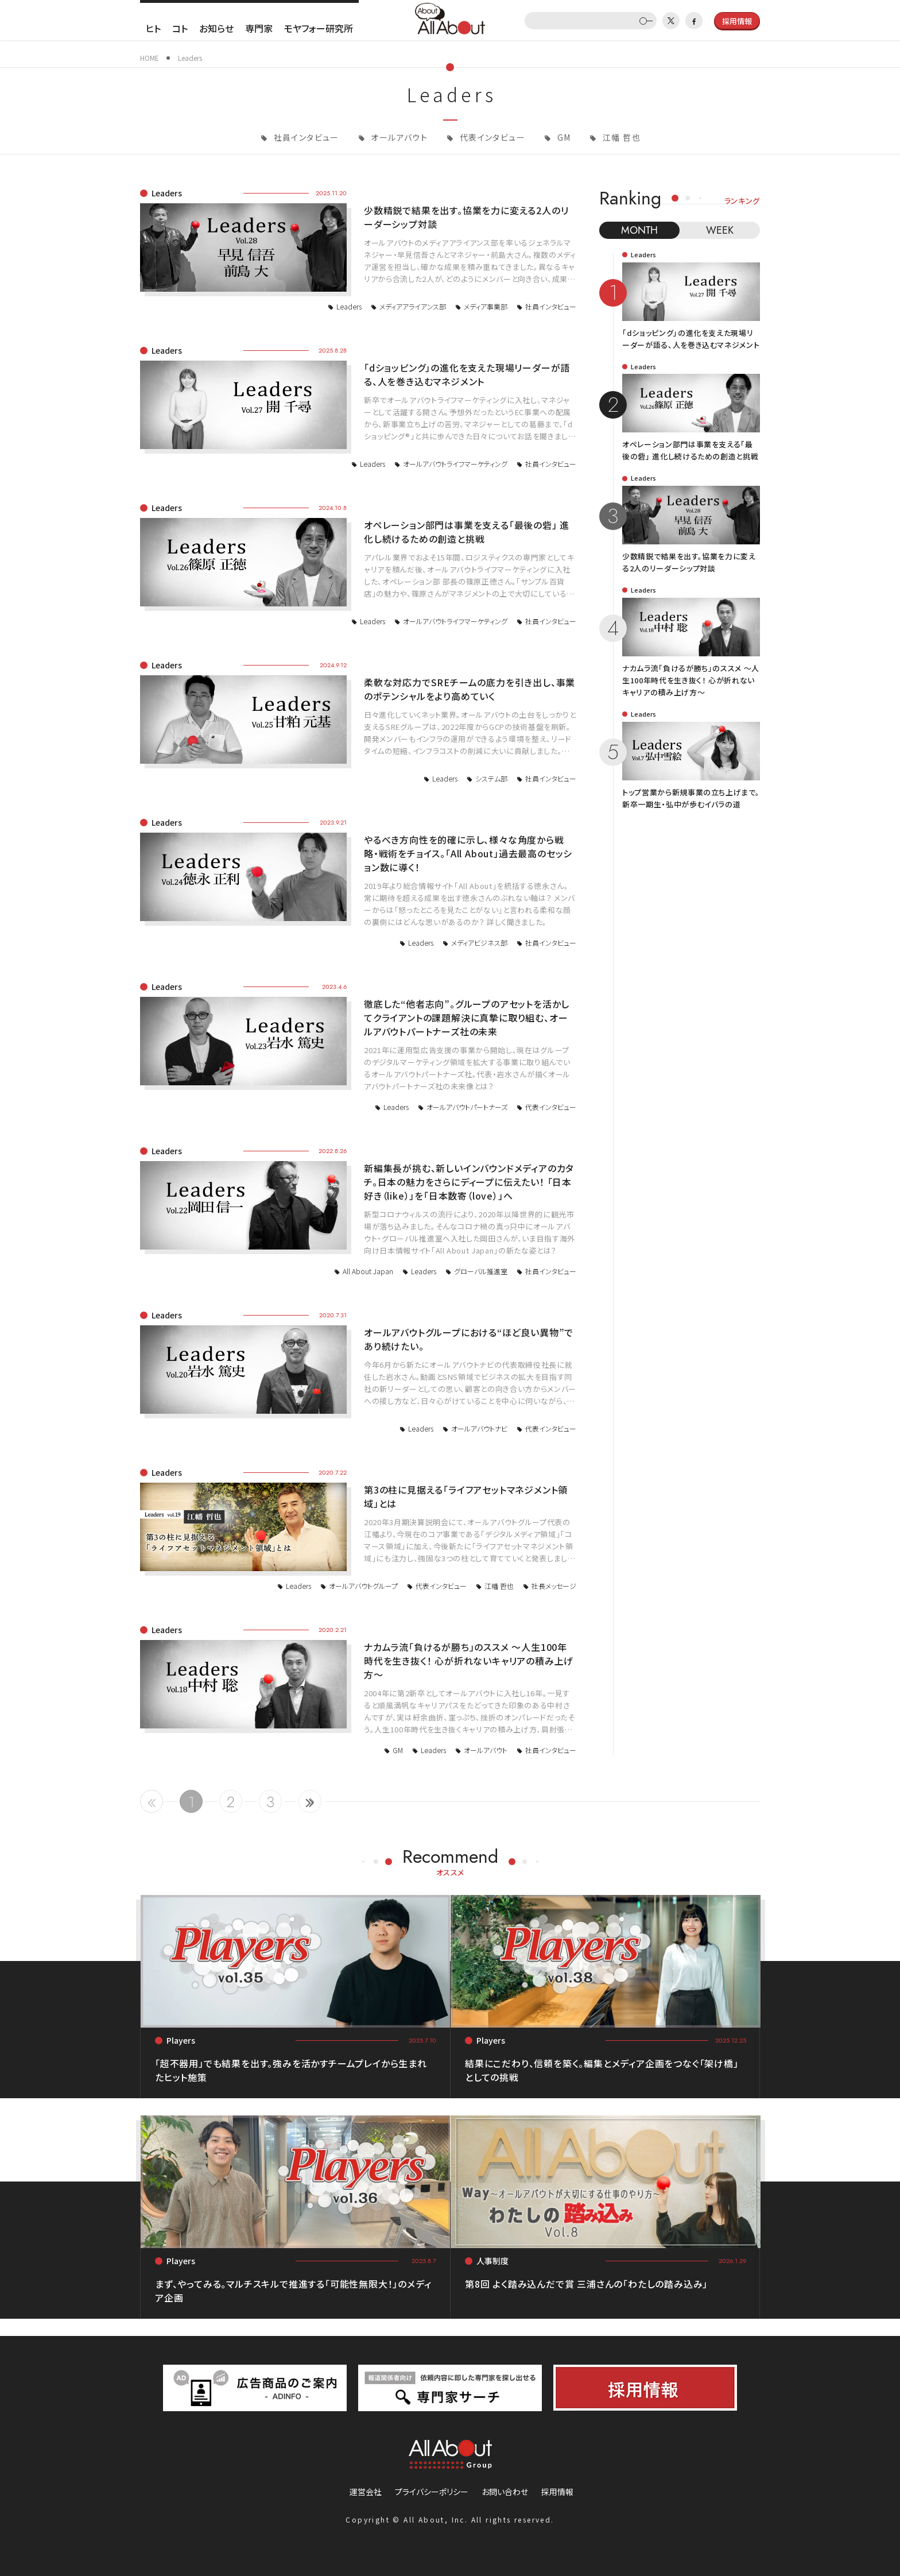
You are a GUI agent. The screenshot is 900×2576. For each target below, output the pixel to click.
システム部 (491, 778)
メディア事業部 (485, 306)
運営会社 (366, 2491)
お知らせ (216, 28)
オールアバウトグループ (363, 1586)
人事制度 (492, 2260)
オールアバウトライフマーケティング (455, 464)
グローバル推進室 (480, 1271)
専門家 (259, 28)
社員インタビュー (305, 137)
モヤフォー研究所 (318, 28)
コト (180, 28)
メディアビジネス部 (479, 942)
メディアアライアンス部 (412, 306)
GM (562, 137)
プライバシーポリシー (431, 2491)
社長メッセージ (554, 1586)
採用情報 (557, 2491)
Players (180, 2040)
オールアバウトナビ (479, 1428)
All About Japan (368, 1271)
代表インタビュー (491, 137)
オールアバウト (398, 137)
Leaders (167, 193)
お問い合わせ (505, 2491)
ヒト (153, 28)
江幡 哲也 (620, 137)
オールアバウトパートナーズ (466, 1107)
